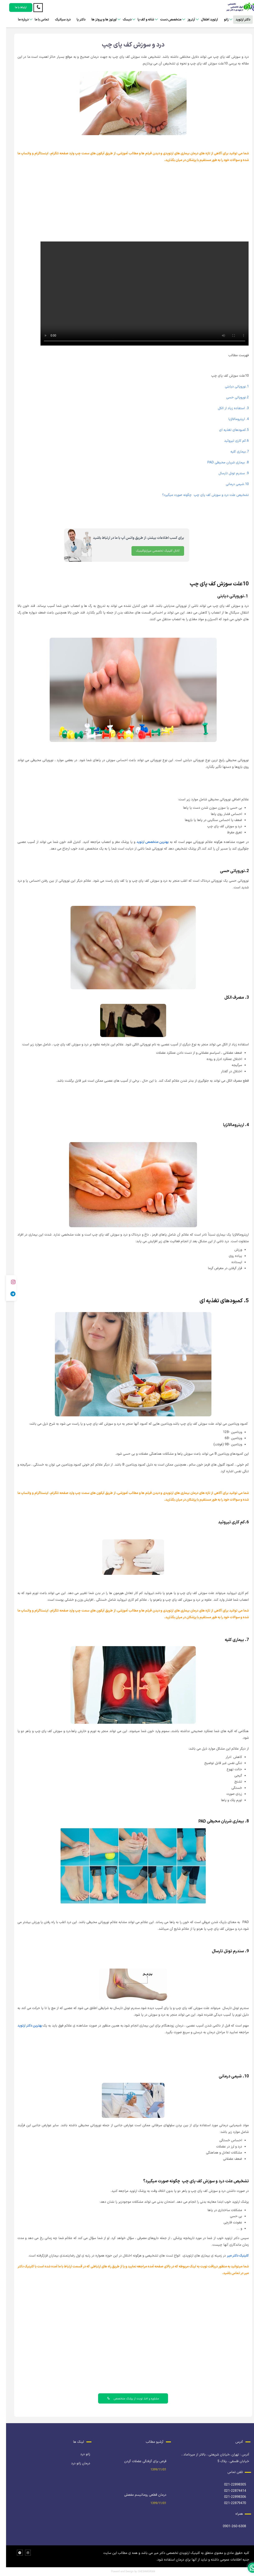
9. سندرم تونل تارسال (227, 473)
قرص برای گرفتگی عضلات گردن (139, 2461)
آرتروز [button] (185, 19)
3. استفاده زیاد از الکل (227, 408)
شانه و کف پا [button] (139, 19)
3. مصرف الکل (230, 997)
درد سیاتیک (56, 19)
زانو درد (79, 2454)
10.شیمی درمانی (231, 484)
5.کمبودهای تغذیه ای (228, 429)
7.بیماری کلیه (233, 451)
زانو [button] (220, 19)
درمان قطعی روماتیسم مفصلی (139, 2494)
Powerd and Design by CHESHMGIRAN (127, 2571)
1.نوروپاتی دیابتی (231, 386)
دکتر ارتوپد (237, 19)
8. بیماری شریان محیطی (222, 462)
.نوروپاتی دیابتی (227, 596)
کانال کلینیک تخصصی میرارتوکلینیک (152, 551)
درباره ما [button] (17, 19)
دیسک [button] (121, 19)
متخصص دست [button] (164, 19)
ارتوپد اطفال (203, 19)
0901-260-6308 (228, 2526)
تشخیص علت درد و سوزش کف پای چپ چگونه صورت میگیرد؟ (199, 495)
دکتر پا (75, 19)
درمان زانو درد (74, 2463)
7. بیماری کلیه (231, 1640)
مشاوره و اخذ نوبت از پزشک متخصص (127, 2398)
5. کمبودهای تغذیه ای (218, 1301)
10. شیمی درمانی (228, 2076)
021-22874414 (229, 2490)
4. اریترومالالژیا (232, 419)
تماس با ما (36, 19)
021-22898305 (229, 2484)
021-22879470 (229, 2503)
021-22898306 (229, 2496)
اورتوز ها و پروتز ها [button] (98, 19)
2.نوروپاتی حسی (231, 397)
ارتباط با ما (14, 7)
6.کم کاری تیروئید (230, 440)
